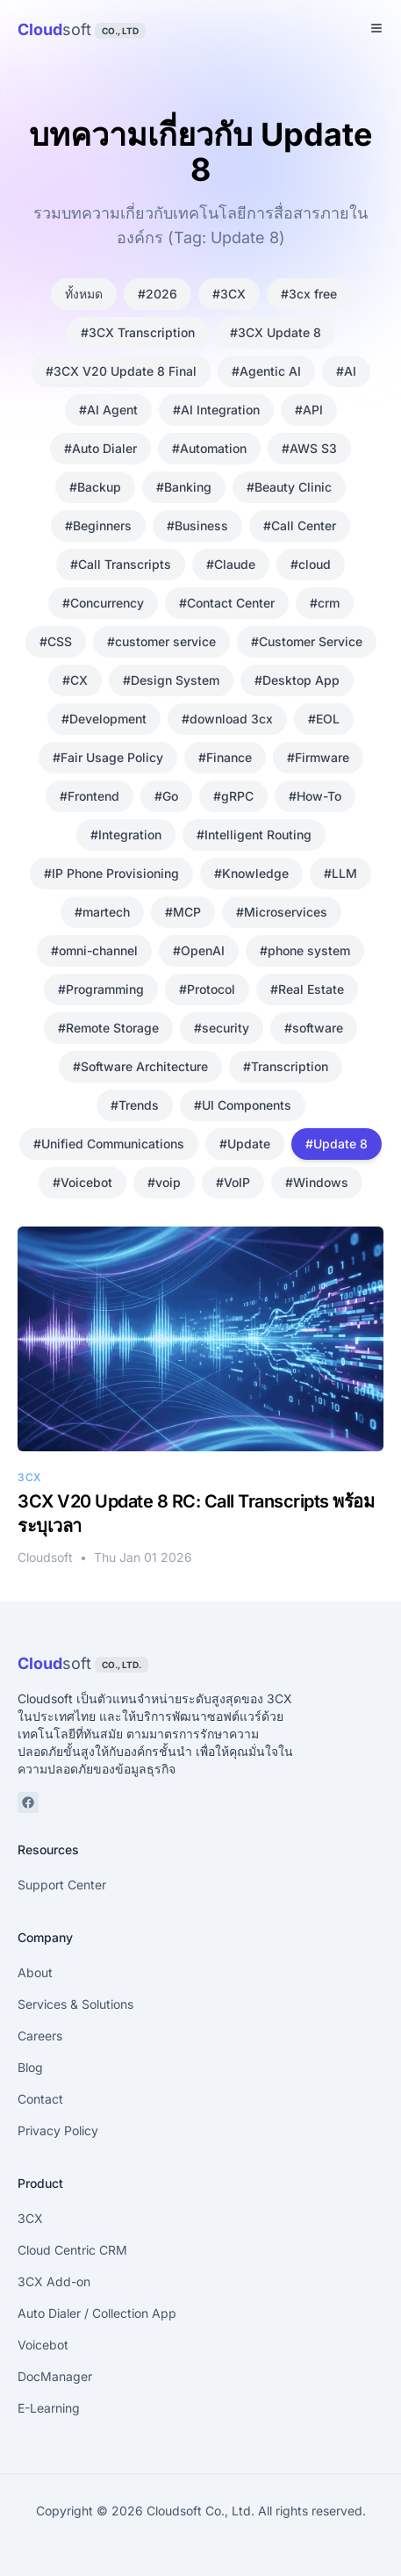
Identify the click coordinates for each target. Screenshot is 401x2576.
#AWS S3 (309, 448)
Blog (30, 2067)
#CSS (55, 641)
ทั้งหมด (84, 293)
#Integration (125, 834)
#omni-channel (94, 950)
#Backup (95, 486)
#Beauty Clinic (289, 486)
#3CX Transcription (138, 332)
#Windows (316, 1182)
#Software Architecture (140, 1066)
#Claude (230, 564)
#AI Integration (216, 409)
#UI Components (242, 1104)
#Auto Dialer (100, 448)
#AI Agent (108, 409)
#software (313, 1027)
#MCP (183, 911)
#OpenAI (199, 950)
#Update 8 (336, 1143)
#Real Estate (307, 989)
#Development (104, 718)
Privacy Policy (58, 2130)
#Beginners (98, 525)
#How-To (315, 795)
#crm (325, 602)
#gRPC (233, 795)
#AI (346, 370)
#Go (166, 795)
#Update (244, 1143)
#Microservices (281, 911)
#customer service (161, 641)
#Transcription (285, 1066)
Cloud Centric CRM (72, 2249)
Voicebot (43, 2344)
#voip (164, 1182)
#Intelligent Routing (254, 834)
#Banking (183, 486)
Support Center (62, 1884)
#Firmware (318, 757)
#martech (102, 911)
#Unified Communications (108, 1143)
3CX (30, 2218)
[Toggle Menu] (376, 28)
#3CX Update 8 (275, 332)
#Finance (225, 757)
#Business (197, 525)
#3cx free (309, 293)
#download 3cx (227, 718)
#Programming (101, 989)
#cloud (310, 564)
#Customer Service (306, 641)
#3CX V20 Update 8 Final (121, 370)
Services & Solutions (75, 2004)
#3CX (229, 293)
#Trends (135, 1104)
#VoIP (233, 1182)
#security (221, 1027)
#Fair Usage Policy (108, 757)
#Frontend (89, 795)
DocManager (55, 2376)
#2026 (157, 293)
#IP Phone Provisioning (111, 873)
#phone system (305, 950)
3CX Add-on (54, 2281)
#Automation (209, 448)
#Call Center (299, 525)
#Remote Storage (108, 1027)
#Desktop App (297, 680)
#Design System (171, 680)
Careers (40, 2035)
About (35, 1972)
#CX (75, 680)
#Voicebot (82, 1182)
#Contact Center (227, 602)
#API (309, 409)
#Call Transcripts (120, 564)
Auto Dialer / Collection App (97, 2313)
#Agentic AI (266, 370)
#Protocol (207, 989)
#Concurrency (103, 602)
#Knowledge (251, 873)
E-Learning (49, 2407)
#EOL (324, 718)
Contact (40, 2098)
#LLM (340, 873)
